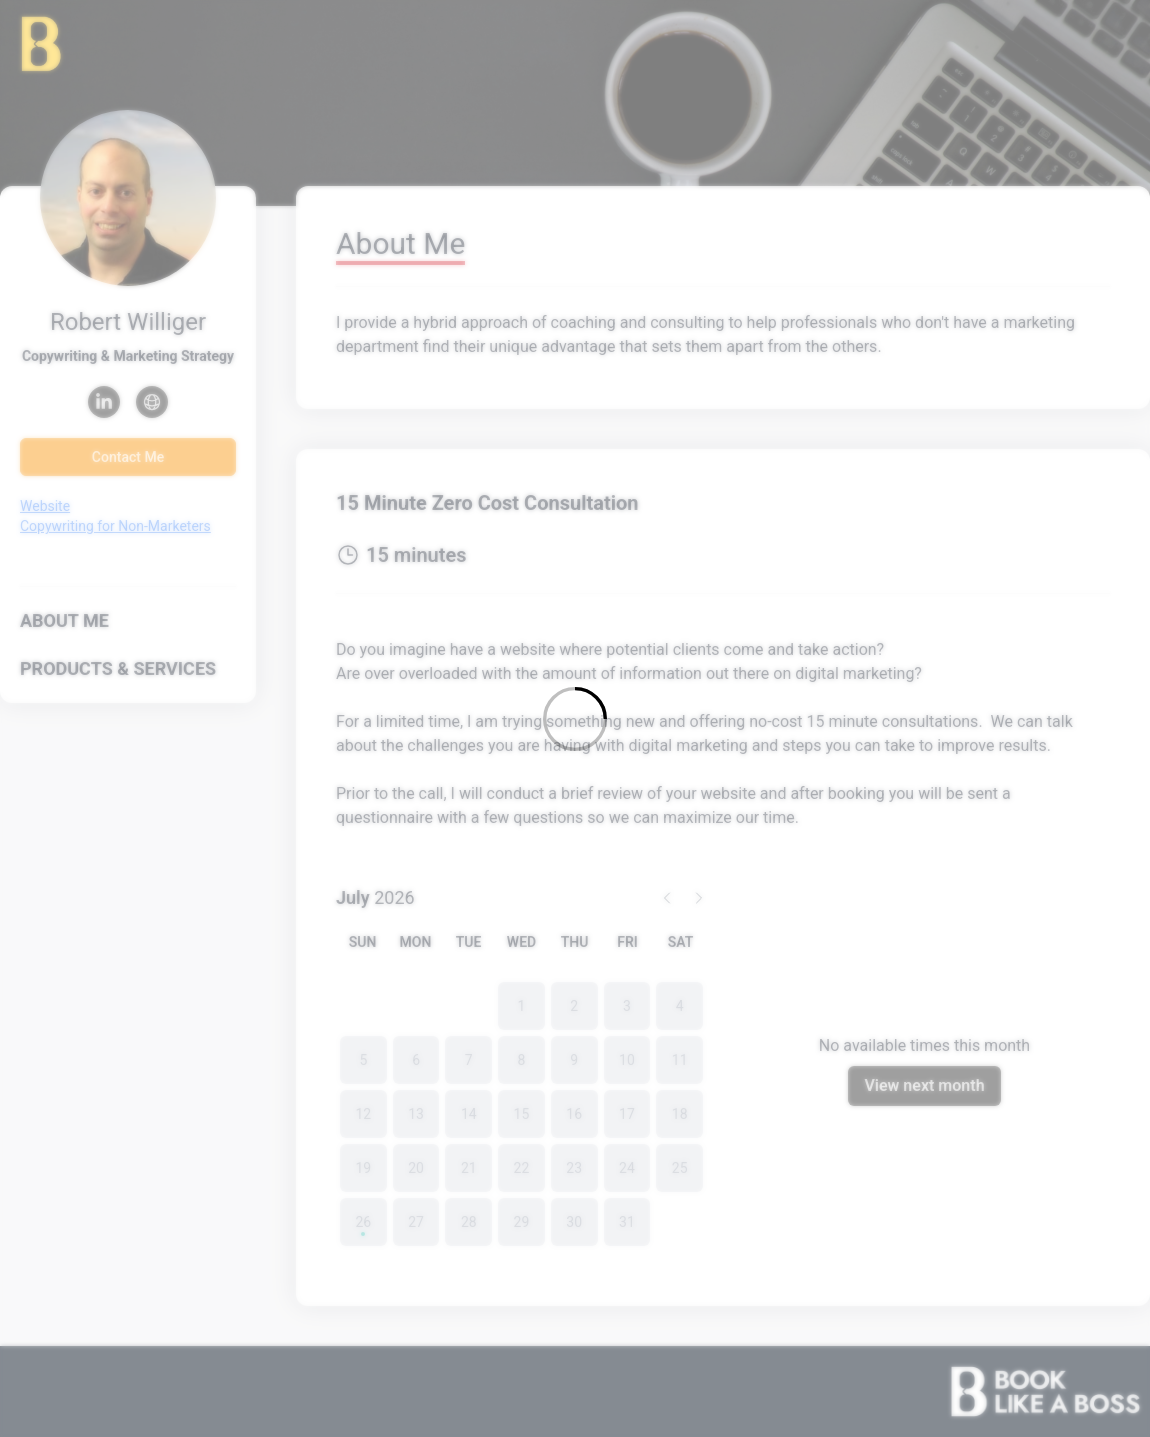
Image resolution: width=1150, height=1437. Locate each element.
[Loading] (575, 718)
